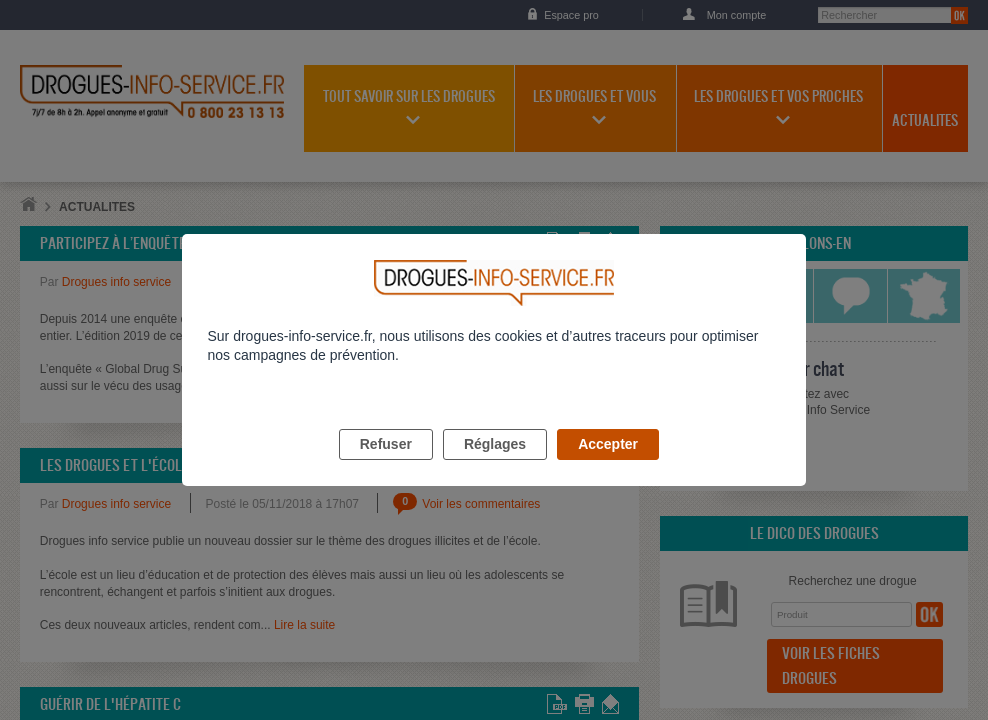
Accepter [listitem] (608, 467)
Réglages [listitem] (495, 467)
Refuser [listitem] (386, 467)
